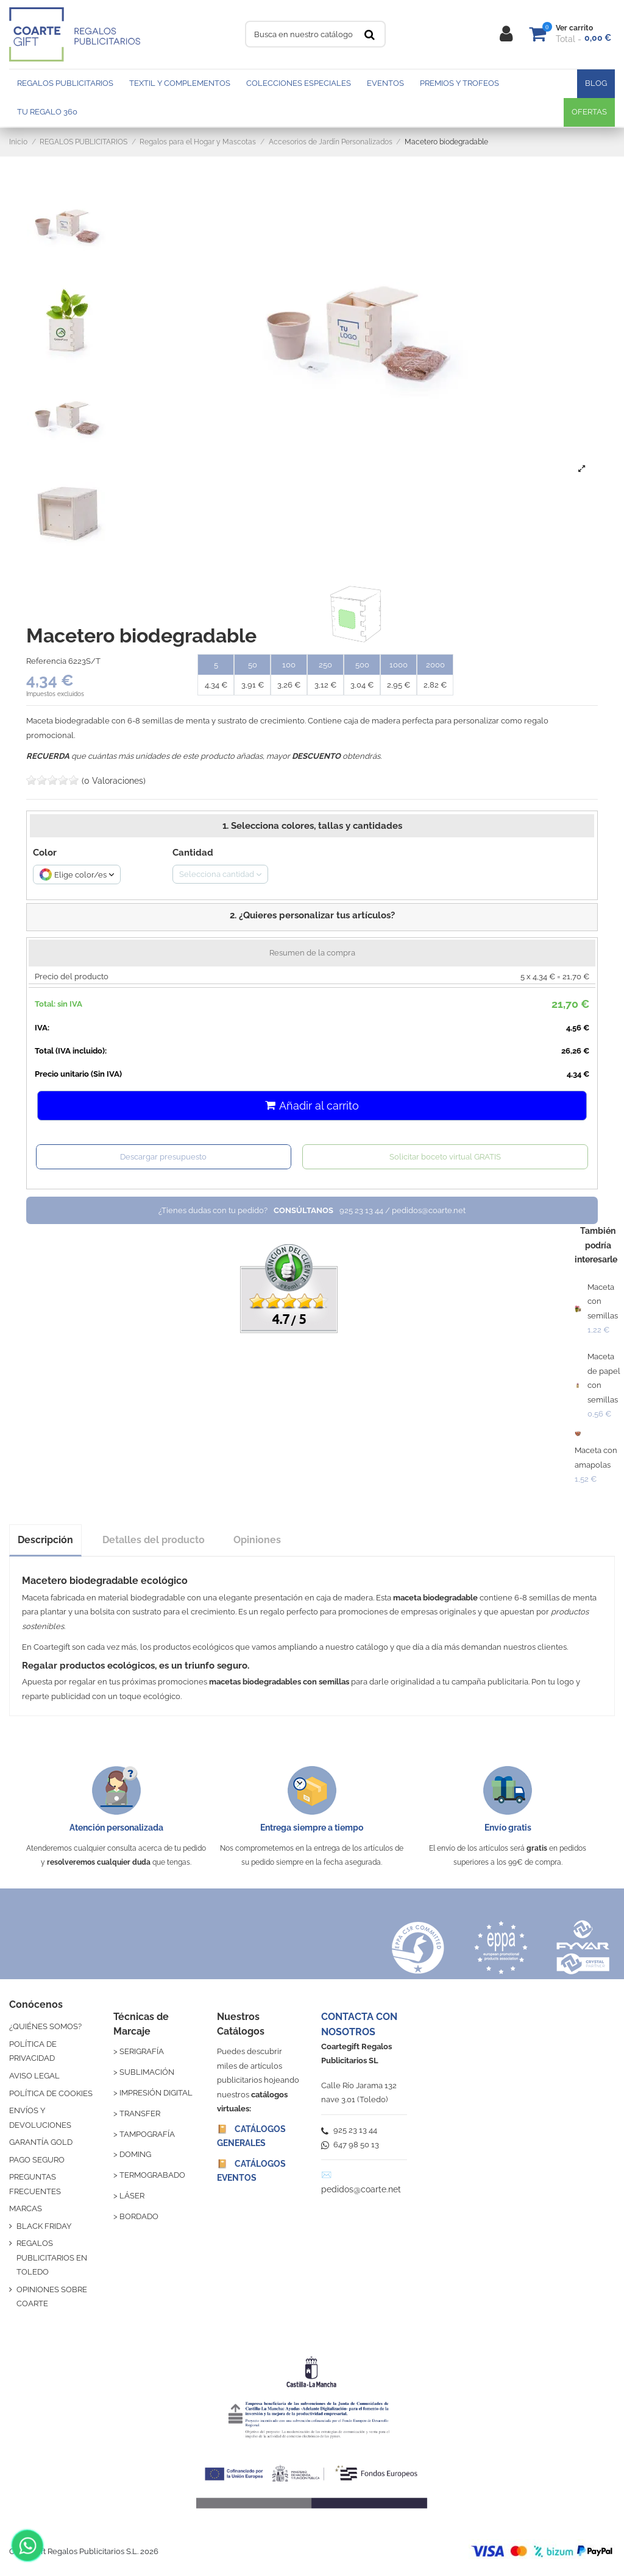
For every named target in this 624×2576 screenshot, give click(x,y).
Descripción (45, 1540)
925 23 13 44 (349, 2129)
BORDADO (138, 2216)
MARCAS (25, 2208)
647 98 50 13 (350, 2144)
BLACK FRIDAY (43, 2226)
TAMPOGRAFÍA (147, 2134)
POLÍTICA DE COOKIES (51, 2093)
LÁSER (131, 2195)
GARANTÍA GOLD (41, 2142)
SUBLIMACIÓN (146, 2072)
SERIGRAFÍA (141, 2051)
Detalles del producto (153, 1540)
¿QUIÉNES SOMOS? (45, 2026)
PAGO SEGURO (37, 2159)
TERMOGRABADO (152, 2175)
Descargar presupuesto (163, 1156)
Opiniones (257, 1540)
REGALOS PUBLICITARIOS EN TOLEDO (51, 2257)
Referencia (46, 661)
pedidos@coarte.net (361, 2189)
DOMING (135, 2154)
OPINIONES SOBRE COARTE (51, 2296)
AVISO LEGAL (34, 2075)
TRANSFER (139, 2113)
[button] (312, 917)
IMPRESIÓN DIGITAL (156, 2092)
